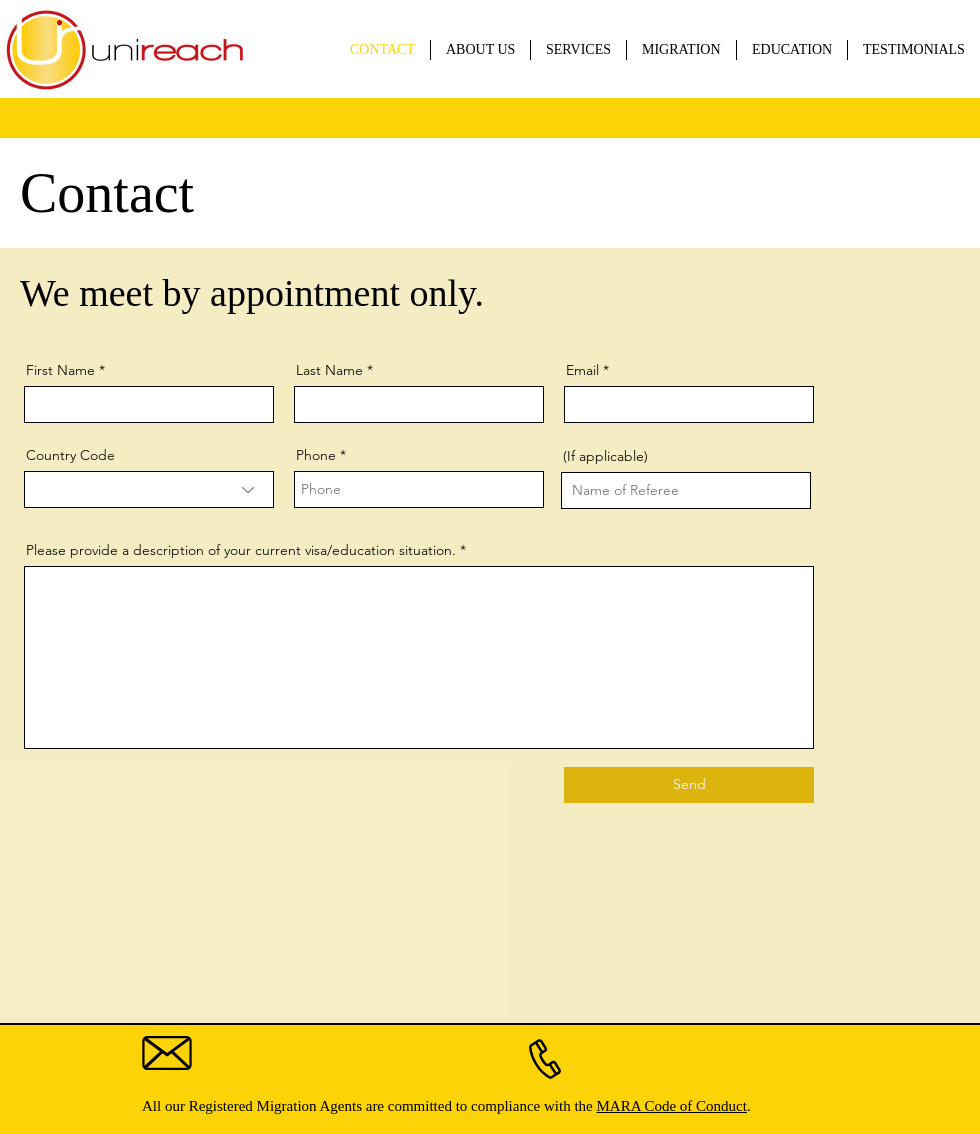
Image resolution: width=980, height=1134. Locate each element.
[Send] (689, 785)
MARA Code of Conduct (671, 1106)
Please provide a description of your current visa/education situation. (241, 550)
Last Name (329, 370)
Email (582, 370)
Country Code (70, 455)
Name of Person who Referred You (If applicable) (671, 449)
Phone (316, 455)
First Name (60, 370)
